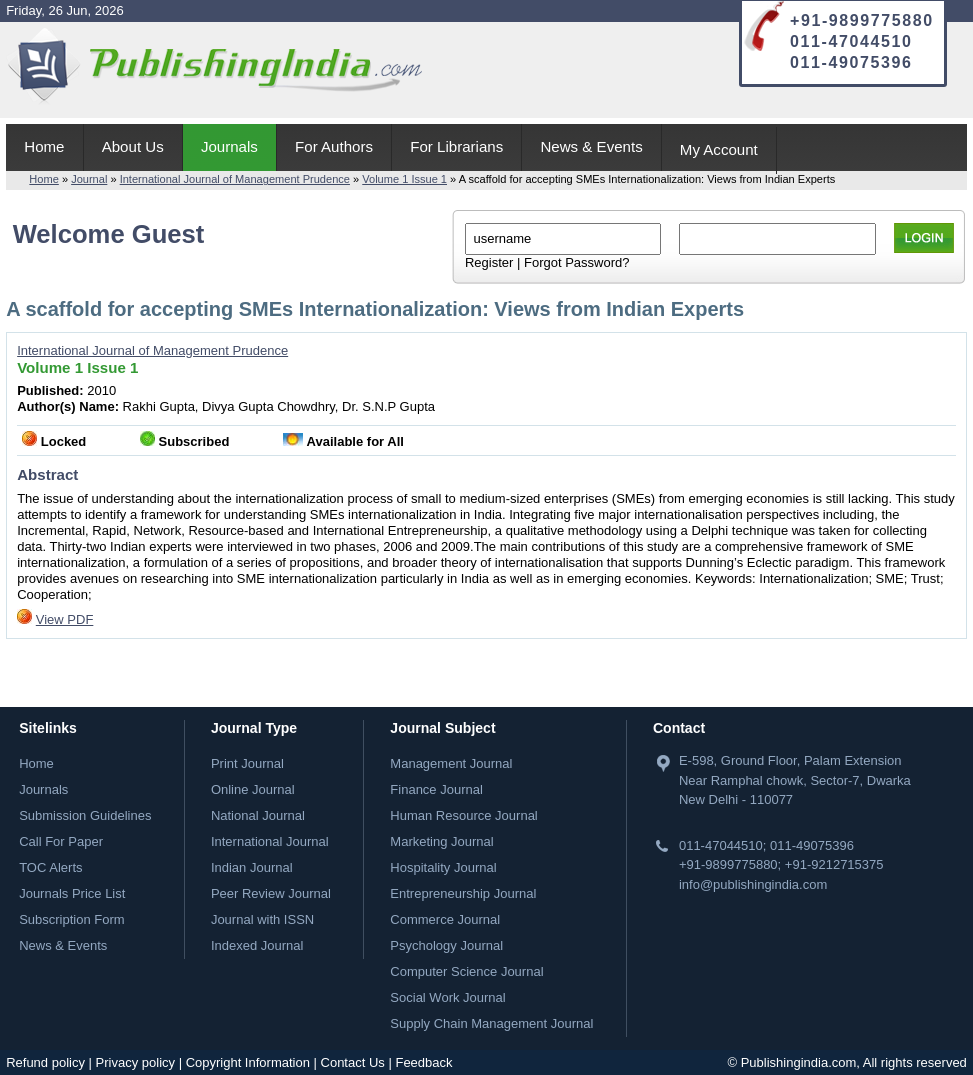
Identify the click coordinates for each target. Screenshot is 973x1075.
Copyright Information (248, 1062)
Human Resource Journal (463, 815)
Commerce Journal (445, 919)
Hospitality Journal (443, 867)
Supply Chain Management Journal (491, 1023)
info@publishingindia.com (753, 884)
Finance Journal (436, 789)
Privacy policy (135, 1062)
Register (489, 262)
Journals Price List (72, 893)
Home (44, 146)
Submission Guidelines (85, 815)
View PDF (65, 619)
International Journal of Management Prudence (235, 179)
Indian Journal (252, 867)
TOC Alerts (50, 867)
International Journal (270, 841)
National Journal (258, 815)
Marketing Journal (441, 841)
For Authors (334, 146)
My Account (719, 149)
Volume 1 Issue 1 (404, 179)
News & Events (591, 146)
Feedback (423, 1062)
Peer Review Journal (271, 893)
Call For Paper (61, 841)
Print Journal (247, 763)
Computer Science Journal (466, 971)
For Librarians (456, 146)
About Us (133, 146)
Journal (89, 179)
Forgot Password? (577, 262)
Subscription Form (71, 919)
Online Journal (253, 789)
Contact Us (353, 1062)
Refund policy (45, 1062)
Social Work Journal (447, 997)
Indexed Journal (257, 945)
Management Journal (451, 763)
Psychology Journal (446, 945)
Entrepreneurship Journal (463, 893)
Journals (229, 146)
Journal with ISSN (262, 919)
